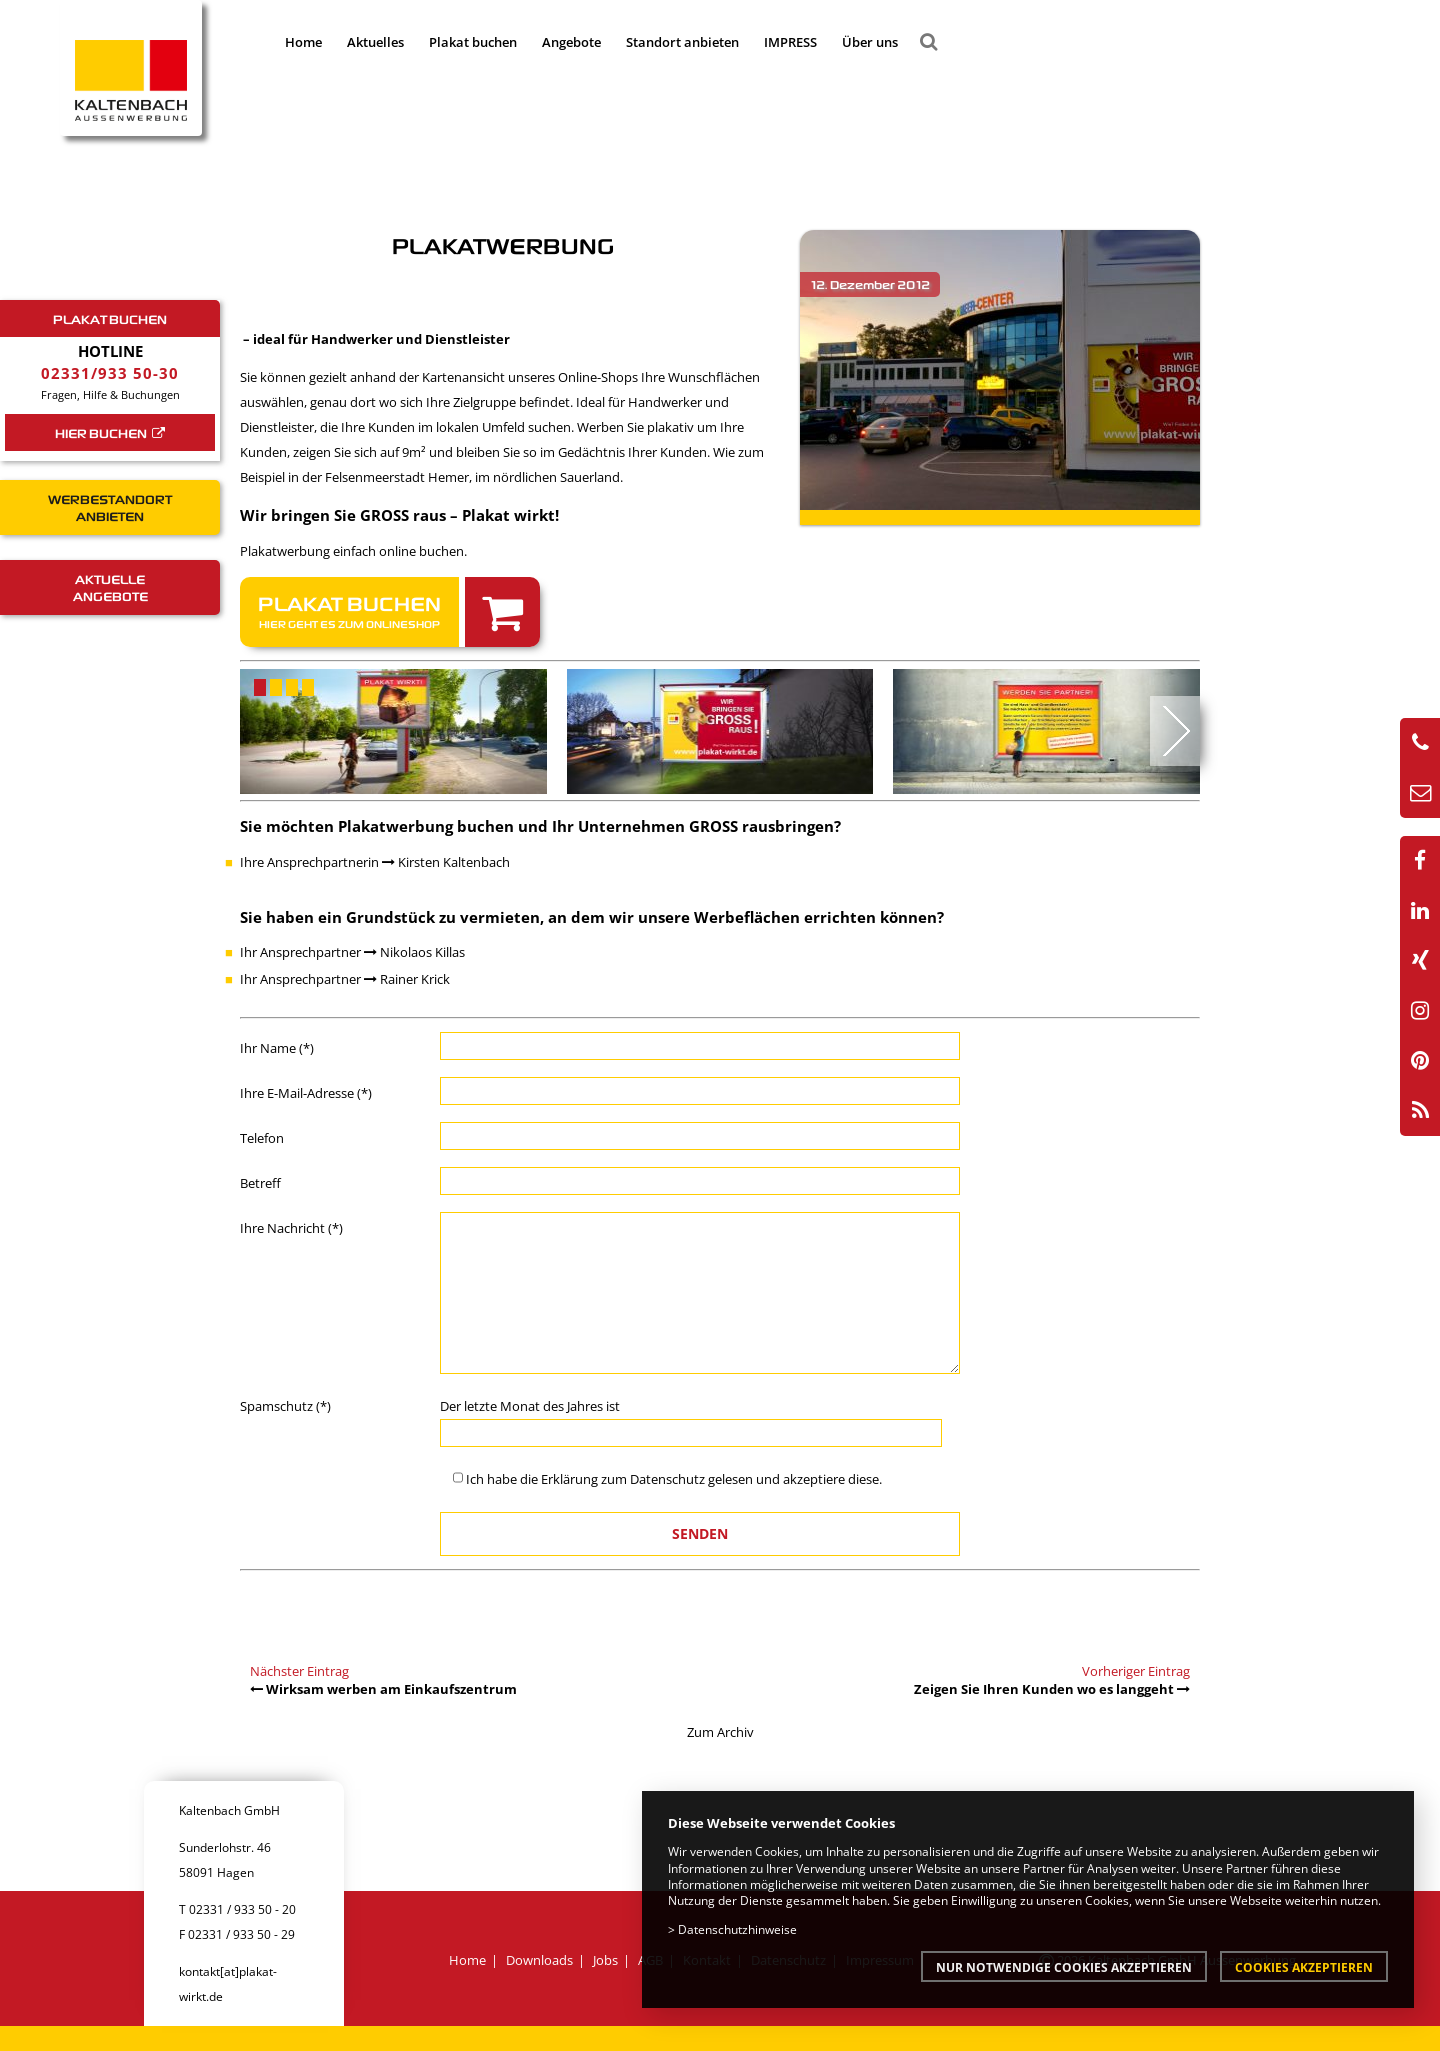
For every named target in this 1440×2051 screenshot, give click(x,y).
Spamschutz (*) (285, 1406)
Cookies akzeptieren (1304, 1967)
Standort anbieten (682, 42)
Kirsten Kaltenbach (446, 862)
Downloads (539, 1960)
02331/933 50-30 (110, 373)
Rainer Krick (407, 979)
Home (303, 42)
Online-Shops (598, 377)
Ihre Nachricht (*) (291, 1228)
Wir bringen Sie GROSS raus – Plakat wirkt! (399, 515)
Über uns (870, 42)
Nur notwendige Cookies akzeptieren (1064, 1967)
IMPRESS (790, 42)
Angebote (571, 42)
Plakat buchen (473, 42)
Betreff (260, 1183)
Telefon (262, 1138)
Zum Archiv (720, 1732)
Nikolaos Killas (414, 952)
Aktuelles (375, 42)
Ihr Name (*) (277, 1048)
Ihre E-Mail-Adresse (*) (306, 1093)
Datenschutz (667, 1479)
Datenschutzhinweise (737, 1929)
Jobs (605, 1960)
